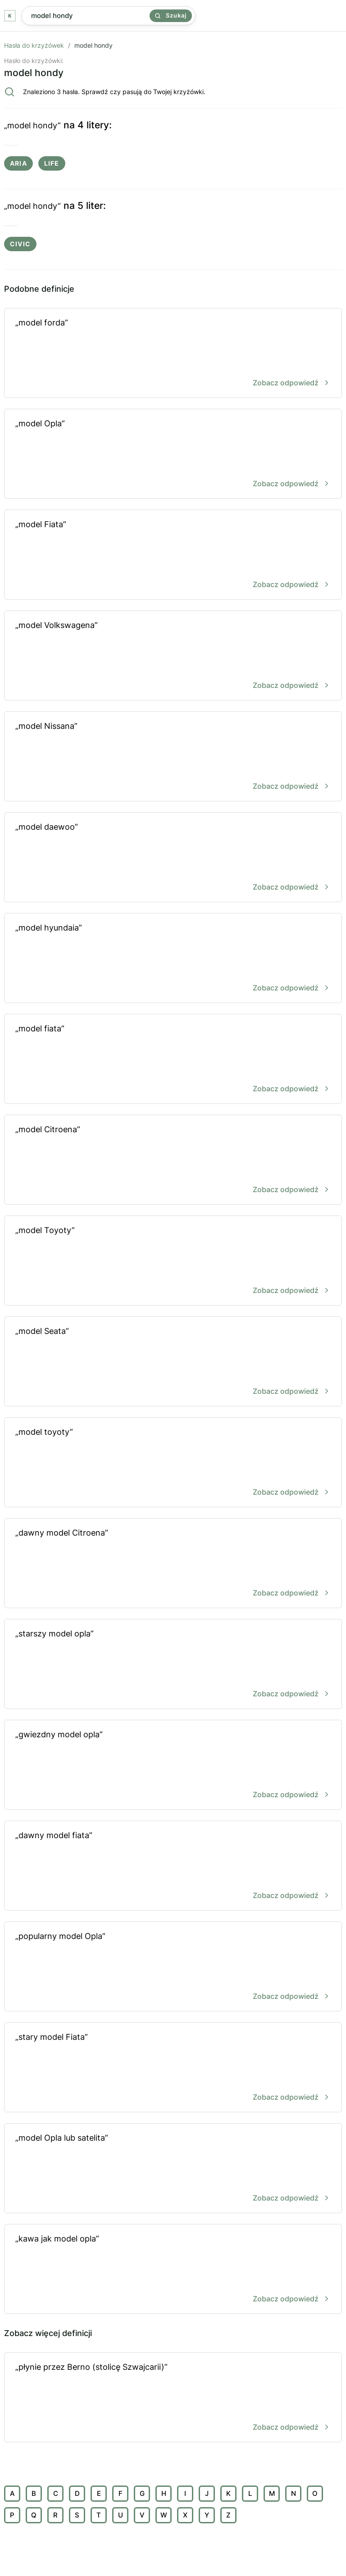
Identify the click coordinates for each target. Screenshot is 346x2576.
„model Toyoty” (173, 1261)
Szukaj (171, 15)
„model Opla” (173, 454)
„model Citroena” (173, 1160)
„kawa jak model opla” (173, 2269)
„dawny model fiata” (173, 1866)
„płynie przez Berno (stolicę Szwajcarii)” (173, 2398)
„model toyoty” (173, 1463)
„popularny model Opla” (173, 1967)
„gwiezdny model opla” (173, 1765)
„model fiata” (173, 1059)
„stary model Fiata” (173, 2068)
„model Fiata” (173, 555)
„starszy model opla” (173, 1664)
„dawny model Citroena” (173, 1564)
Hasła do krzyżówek (34, 45)
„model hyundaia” (173, 958)
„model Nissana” (173, 757)
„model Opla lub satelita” (173, 2169)
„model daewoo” (173, 858)
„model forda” (173, 353)
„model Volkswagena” (173, 656)
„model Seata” (173, 1362)
